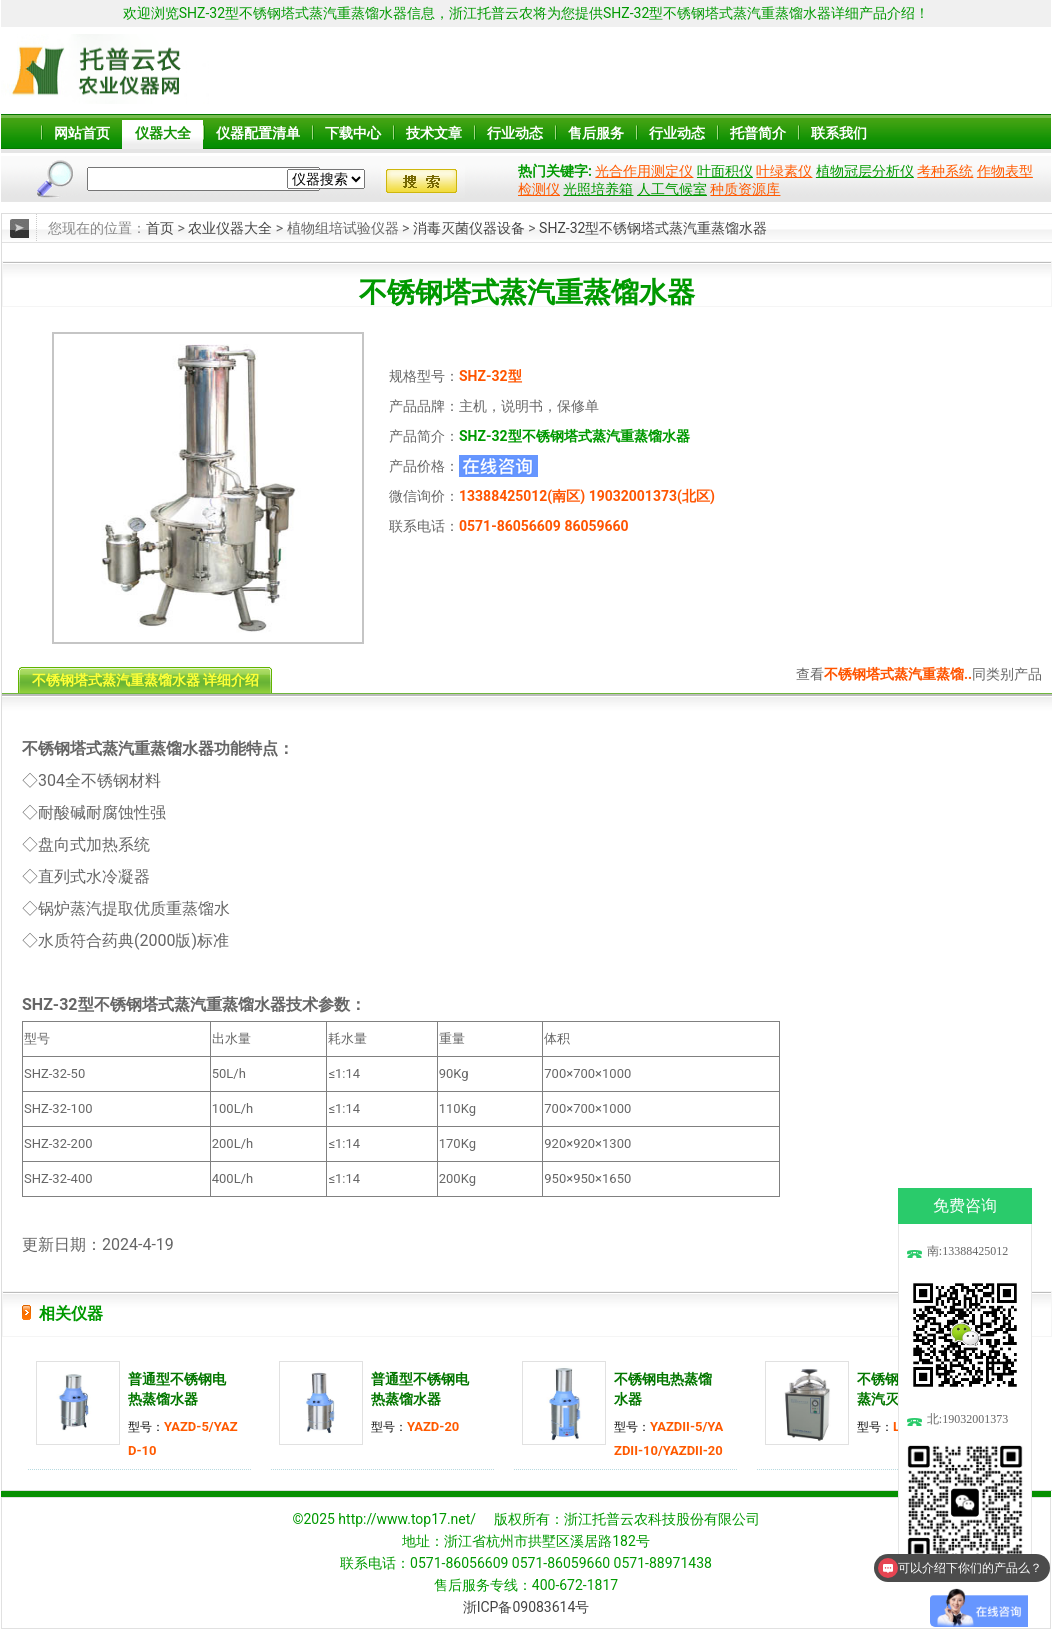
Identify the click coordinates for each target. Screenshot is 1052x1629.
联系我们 (839, 133)
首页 (160, 228)
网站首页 (82, 133)
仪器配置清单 (258, 133)
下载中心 (353, 133)
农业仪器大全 (230, 228)
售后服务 (596, 133)
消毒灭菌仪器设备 (469, 228)
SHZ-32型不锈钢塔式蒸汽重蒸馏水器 (653, 228)
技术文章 (434, 133)
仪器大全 (163, 133)
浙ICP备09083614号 (526, 1607)
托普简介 (758, 133)
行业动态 (515, 133)
